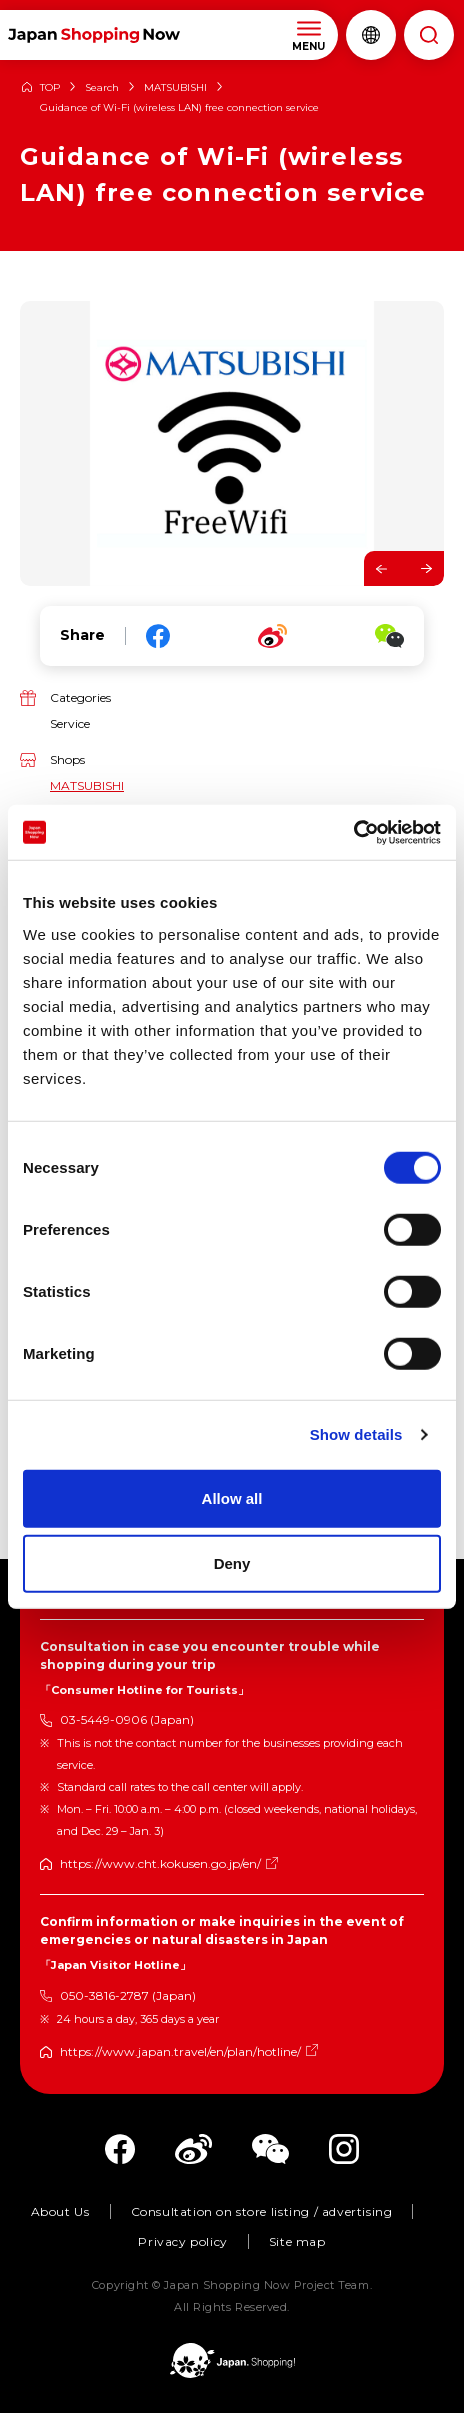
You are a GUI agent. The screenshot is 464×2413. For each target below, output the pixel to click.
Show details (356, 1434)
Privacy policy (182, 2241)
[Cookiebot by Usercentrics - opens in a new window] (353, 832)
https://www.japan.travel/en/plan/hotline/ (180, 2051)
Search (102, 88)
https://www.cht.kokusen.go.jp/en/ (160, 1863)
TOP (50, 88)
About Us (60, 2211)
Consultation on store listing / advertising (262, 2211)
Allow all (232, 1497)
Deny (232, 1563)
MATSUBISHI (175, 88)
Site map (297, 2241)
